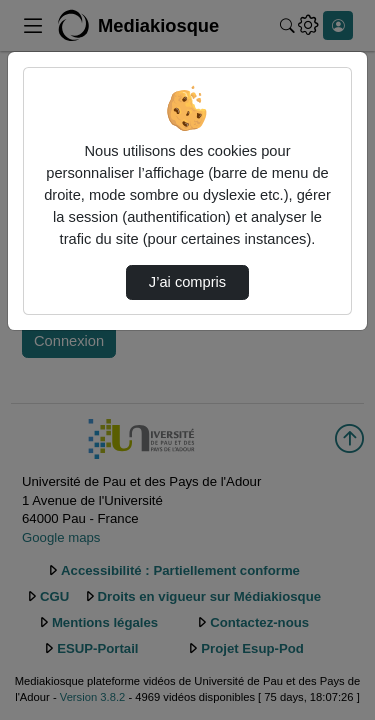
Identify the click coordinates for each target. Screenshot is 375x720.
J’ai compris (187, 282)
